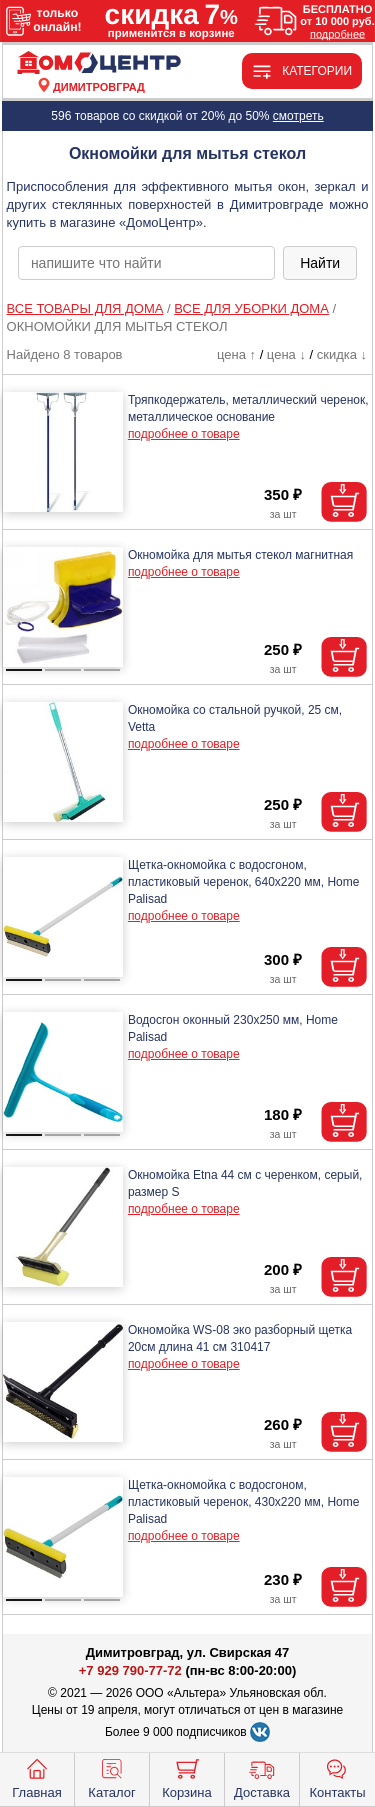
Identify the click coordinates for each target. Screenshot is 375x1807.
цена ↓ (286, 354)
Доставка (262, 1777)
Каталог (111, 1777)
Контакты (337, 1777)
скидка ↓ (342, 354)
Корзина (187, 1777)
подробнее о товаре (184, 434)
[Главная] (99, 63)
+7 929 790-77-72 (130, 1670)
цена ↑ (236, 354)
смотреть (298, 116)
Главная (36, 1777)
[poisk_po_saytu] (146, 263)
